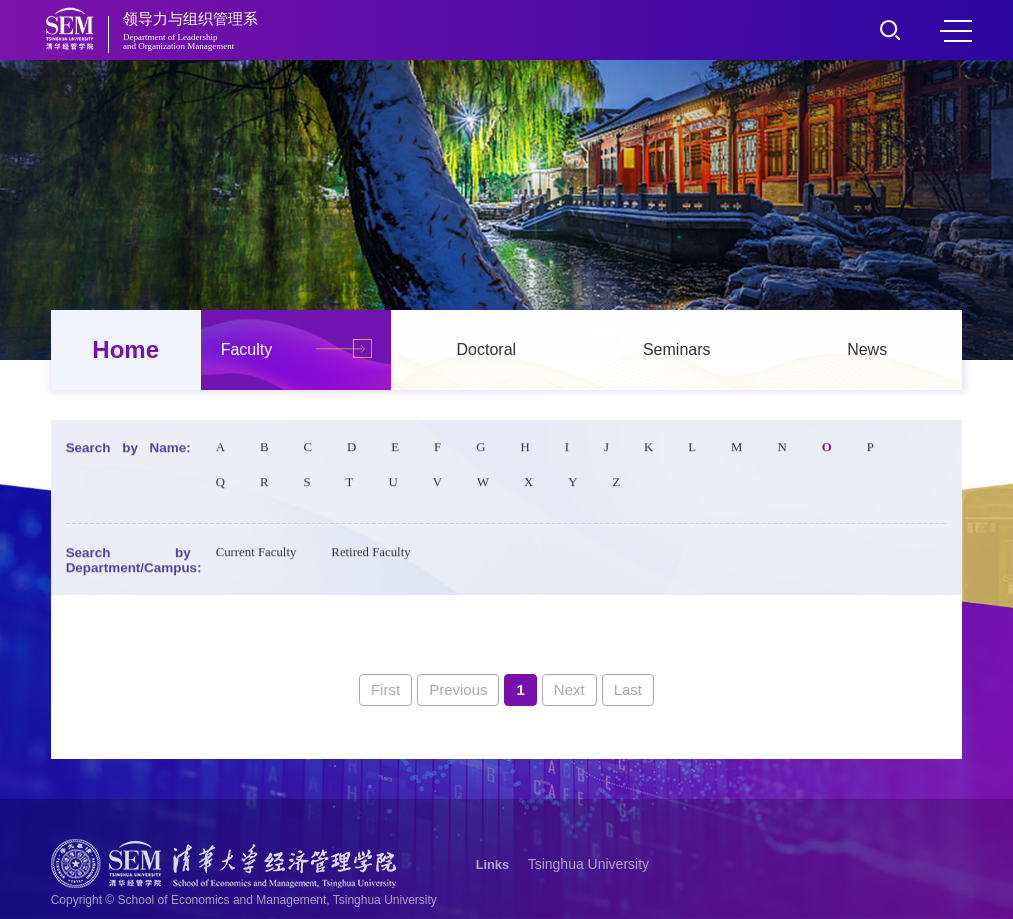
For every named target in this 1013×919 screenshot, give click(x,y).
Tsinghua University (588, 864)
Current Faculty (256, 555)
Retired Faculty (370, 555)
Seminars (677, 349)
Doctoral (487, 349)
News (867, 349)
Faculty (247, 349)
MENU (956, 31)
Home (125, 349)
